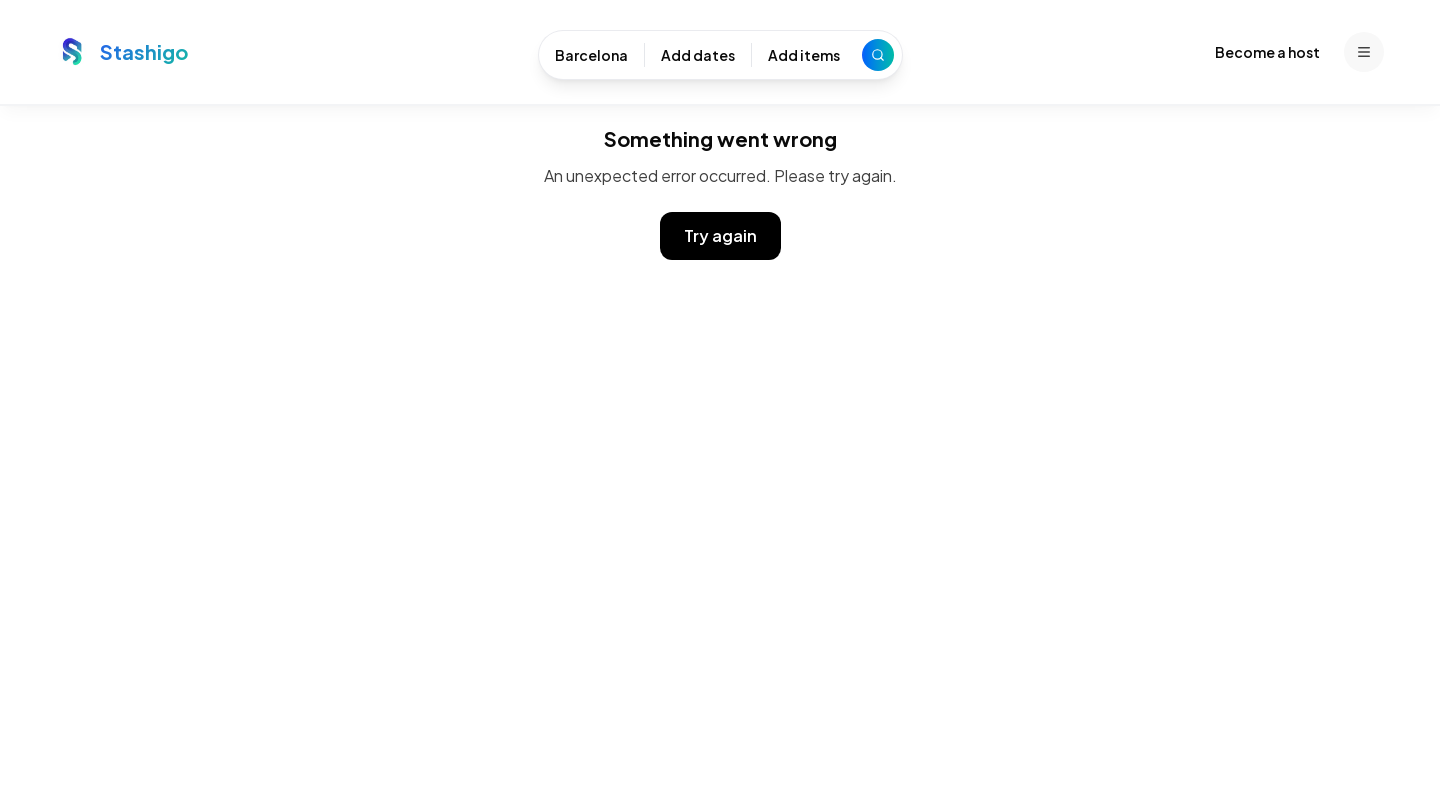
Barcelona (591, 55)
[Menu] (1364, 52)
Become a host (1267, 52)
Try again (720, 235)
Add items (804, 55)
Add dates (698, 55)
